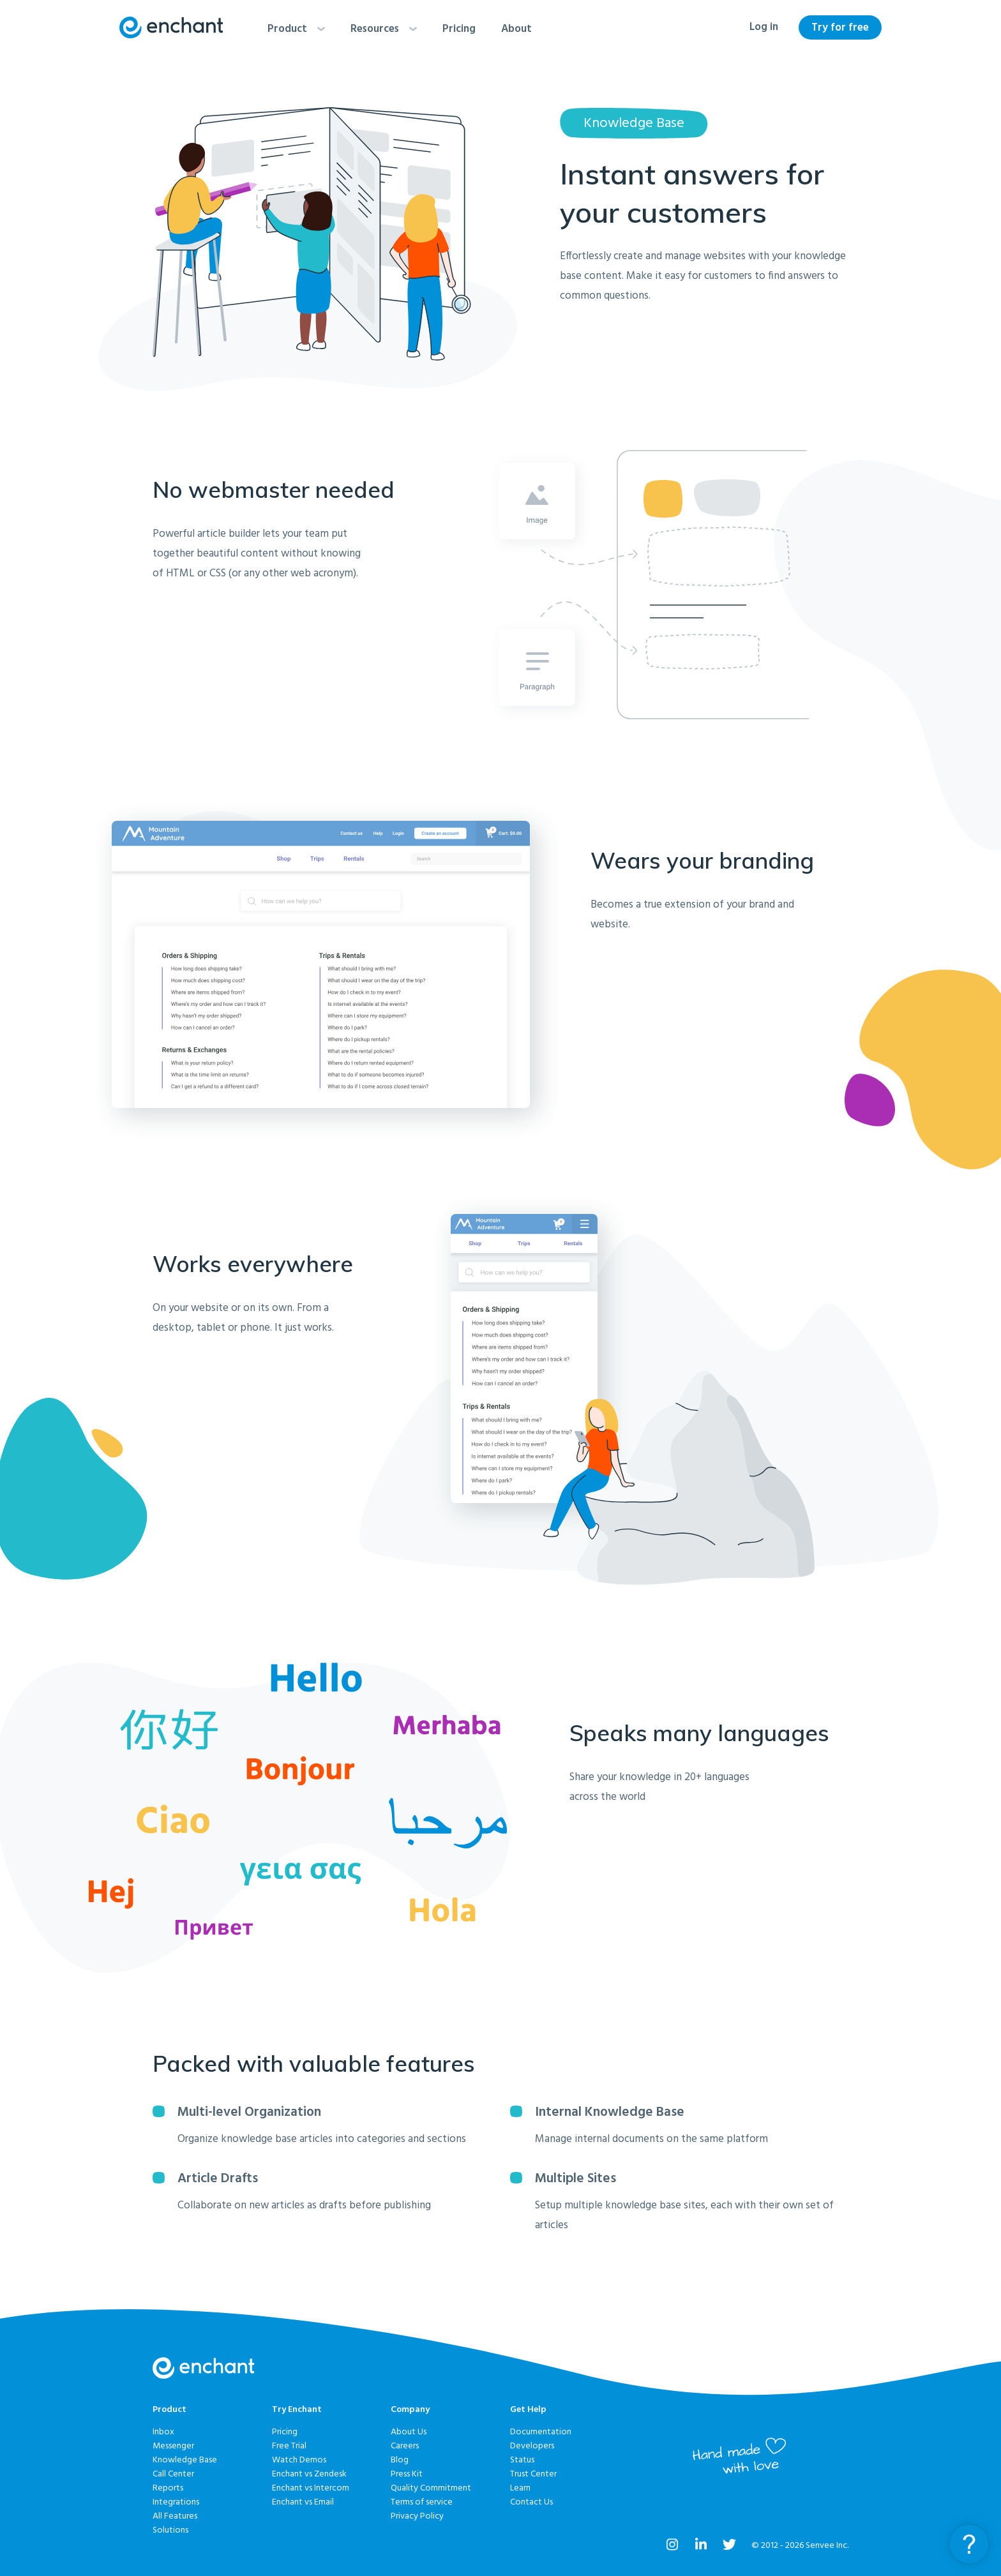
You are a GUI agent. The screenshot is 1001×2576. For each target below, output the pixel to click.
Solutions (170, 2530)
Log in (763, 27)
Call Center (173, 2474)
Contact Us (531, 2502)
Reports (168, 2488)
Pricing (459, 29)
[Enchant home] (171, 27)
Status (522, 2460)
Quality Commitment (431, 2488)
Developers (532, 2446)
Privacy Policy (417, 2516)
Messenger (173, 2446)
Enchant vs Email (303, 2502)
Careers (405, 2446)
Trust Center (533, 2474)
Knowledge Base (185, 2460)
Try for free (840, 27)
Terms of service (422, 2502)
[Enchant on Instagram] (672, 2547)
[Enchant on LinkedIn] (700, 2547)
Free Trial (289, 2446)
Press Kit (407, 2474)
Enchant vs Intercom (310, 2488)
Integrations (176, 2502)
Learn (520, 2488)
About (516, 29)
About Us (408, 2432)
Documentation (540, 2432)
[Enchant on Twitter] (729, 2547)
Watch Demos (299, 2460)
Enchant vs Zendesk (309, 2474)
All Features (175, 2516)
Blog (400, 2460)
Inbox (163, 2432)
